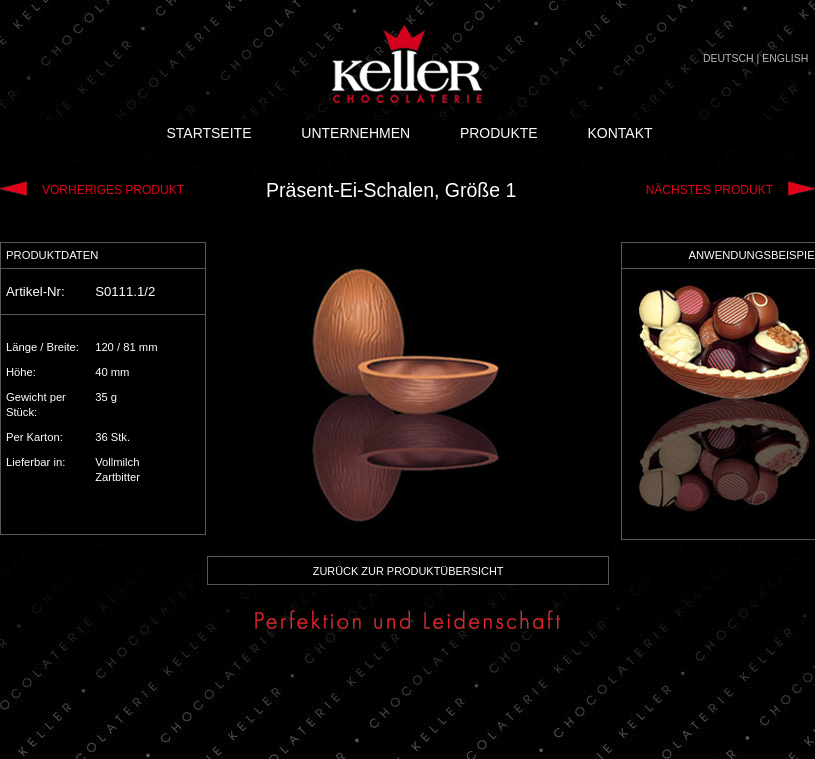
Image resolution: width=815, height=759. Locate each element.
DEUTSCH (728, 58)
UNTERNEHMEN (355, 133)
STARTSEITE (208, 133)
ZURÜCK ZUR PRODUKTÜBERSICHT (408, 571)
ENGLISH (785, 58)
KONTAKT (619, 133)
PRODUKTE (499, 133)
